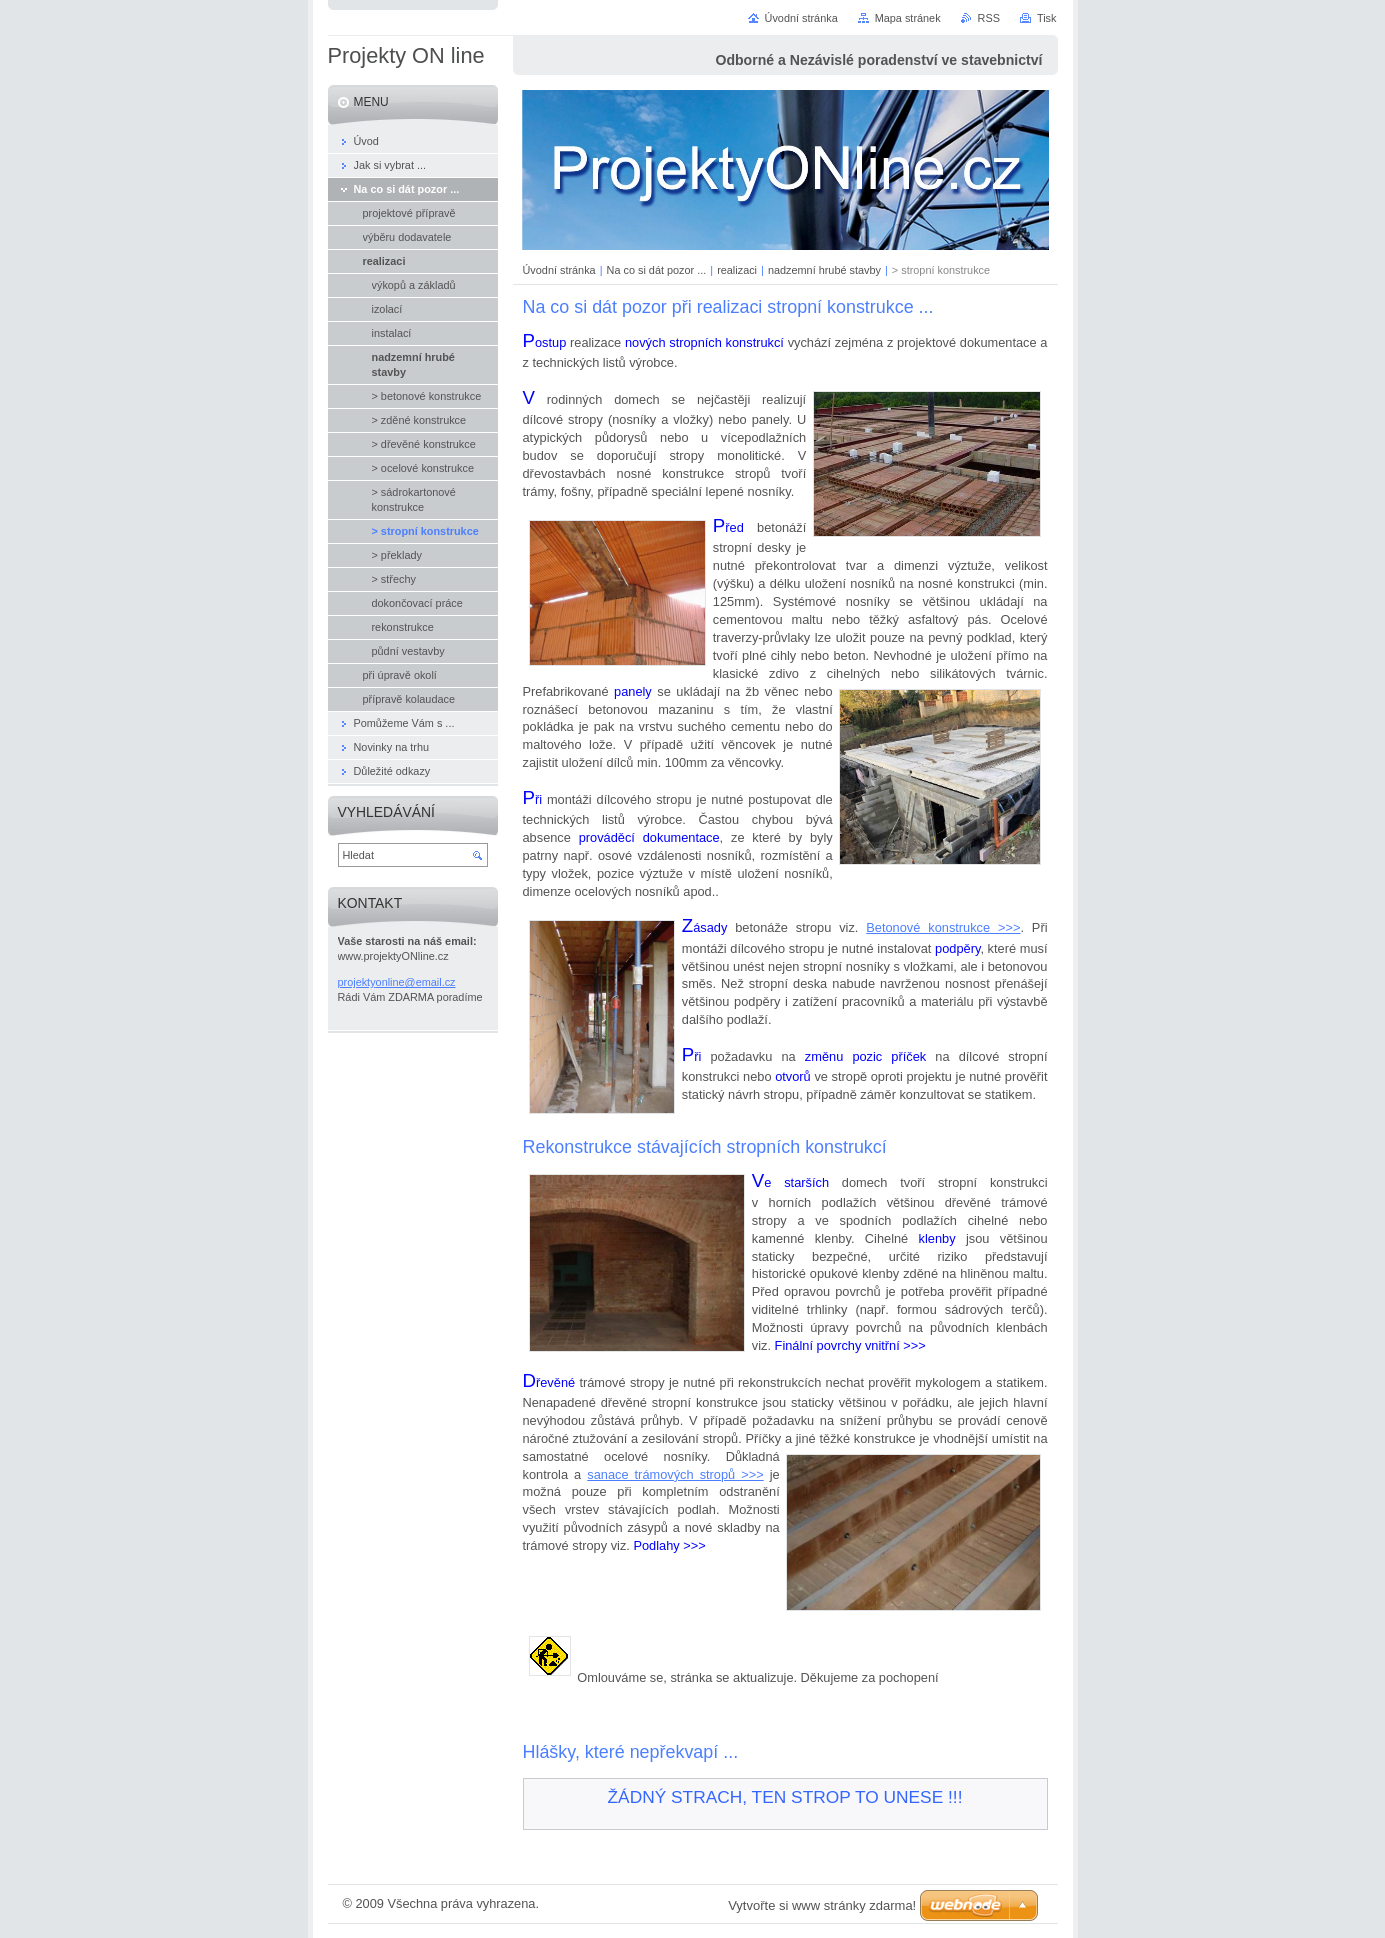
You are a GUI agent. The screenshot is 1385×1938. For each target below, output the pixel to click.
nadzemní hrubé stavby (824, 270)
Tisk (1047, 18)
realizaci (737, 270)
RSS (989, 18)
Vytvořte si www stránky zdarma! (822, 1905)
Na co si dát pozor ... (657, 270)
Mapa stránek (908, 18)
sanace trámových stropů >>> (675, 1474)
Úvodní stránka (559, 270)
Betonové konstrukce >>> (943, 927)
